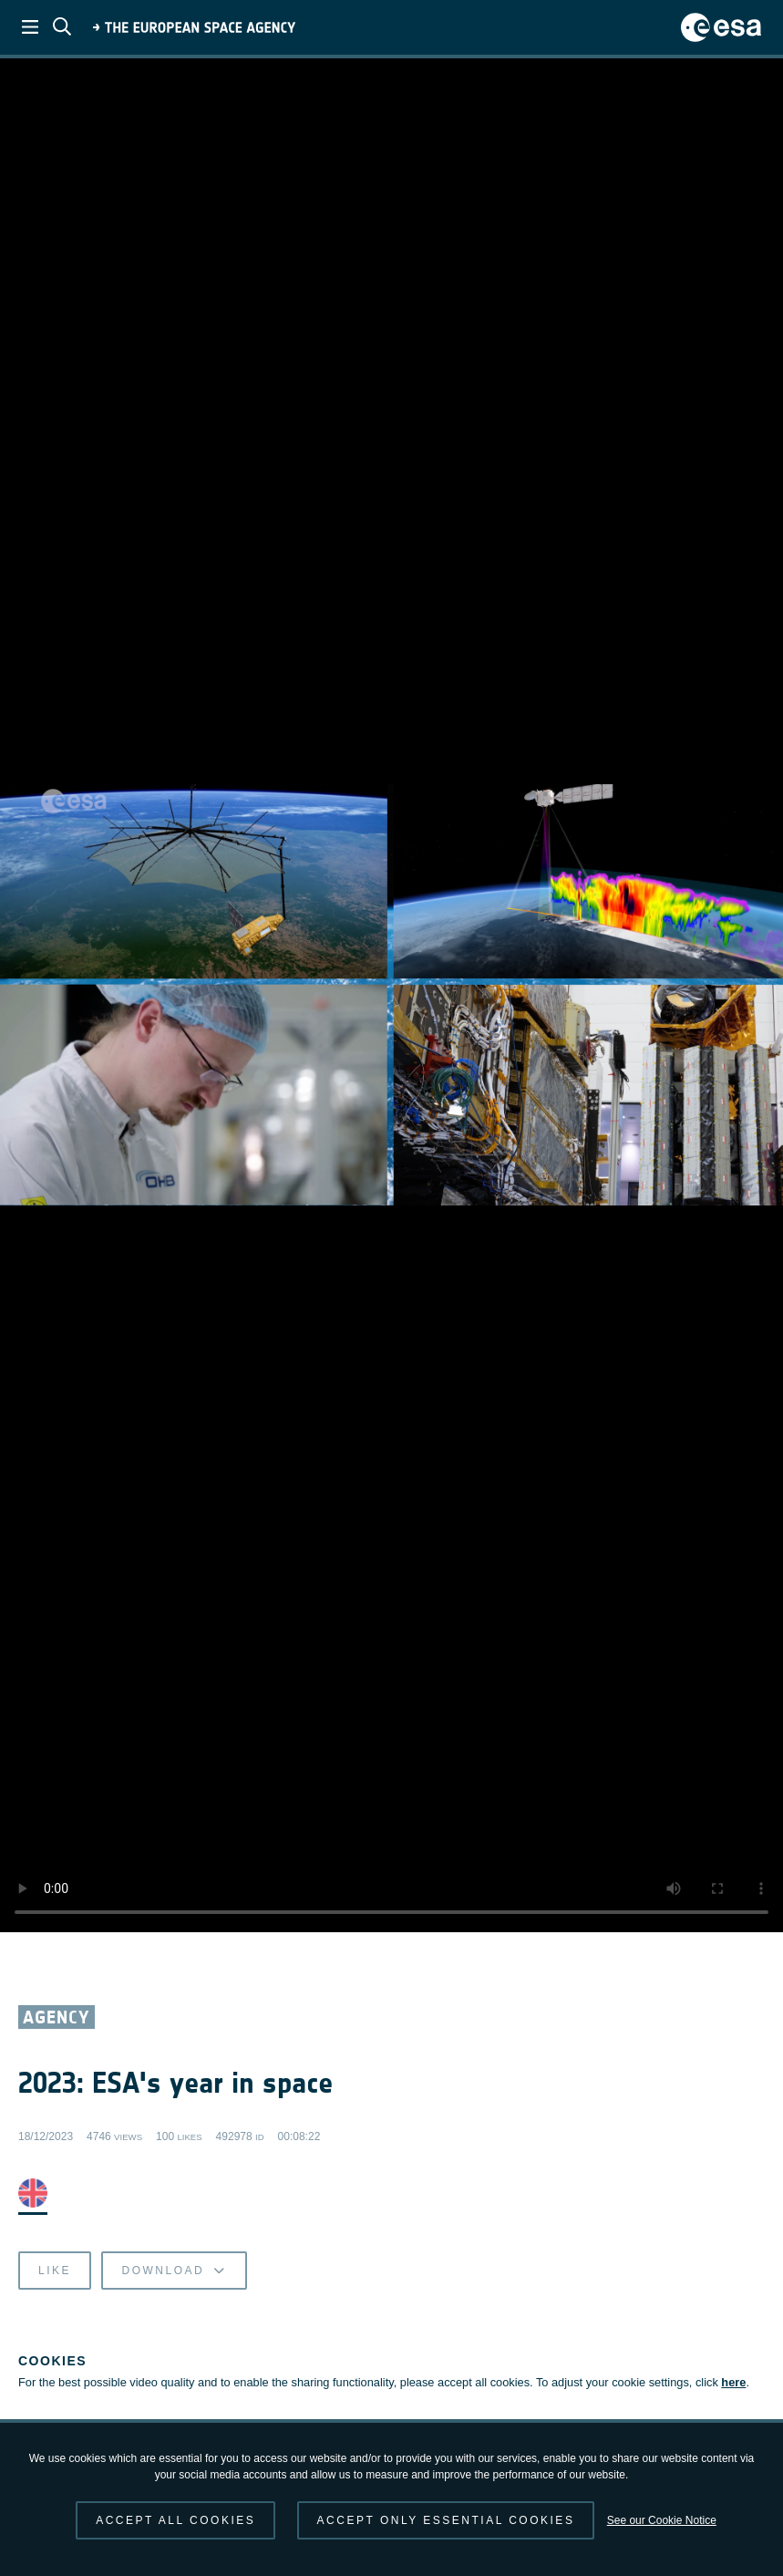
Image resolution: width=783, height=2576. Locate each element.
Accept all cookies (175, 2520)
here (733, 2382)
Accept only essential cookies (446, 2520)
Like (54, 2270)
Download (173, 2270)
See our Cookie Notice (661, 2520)
